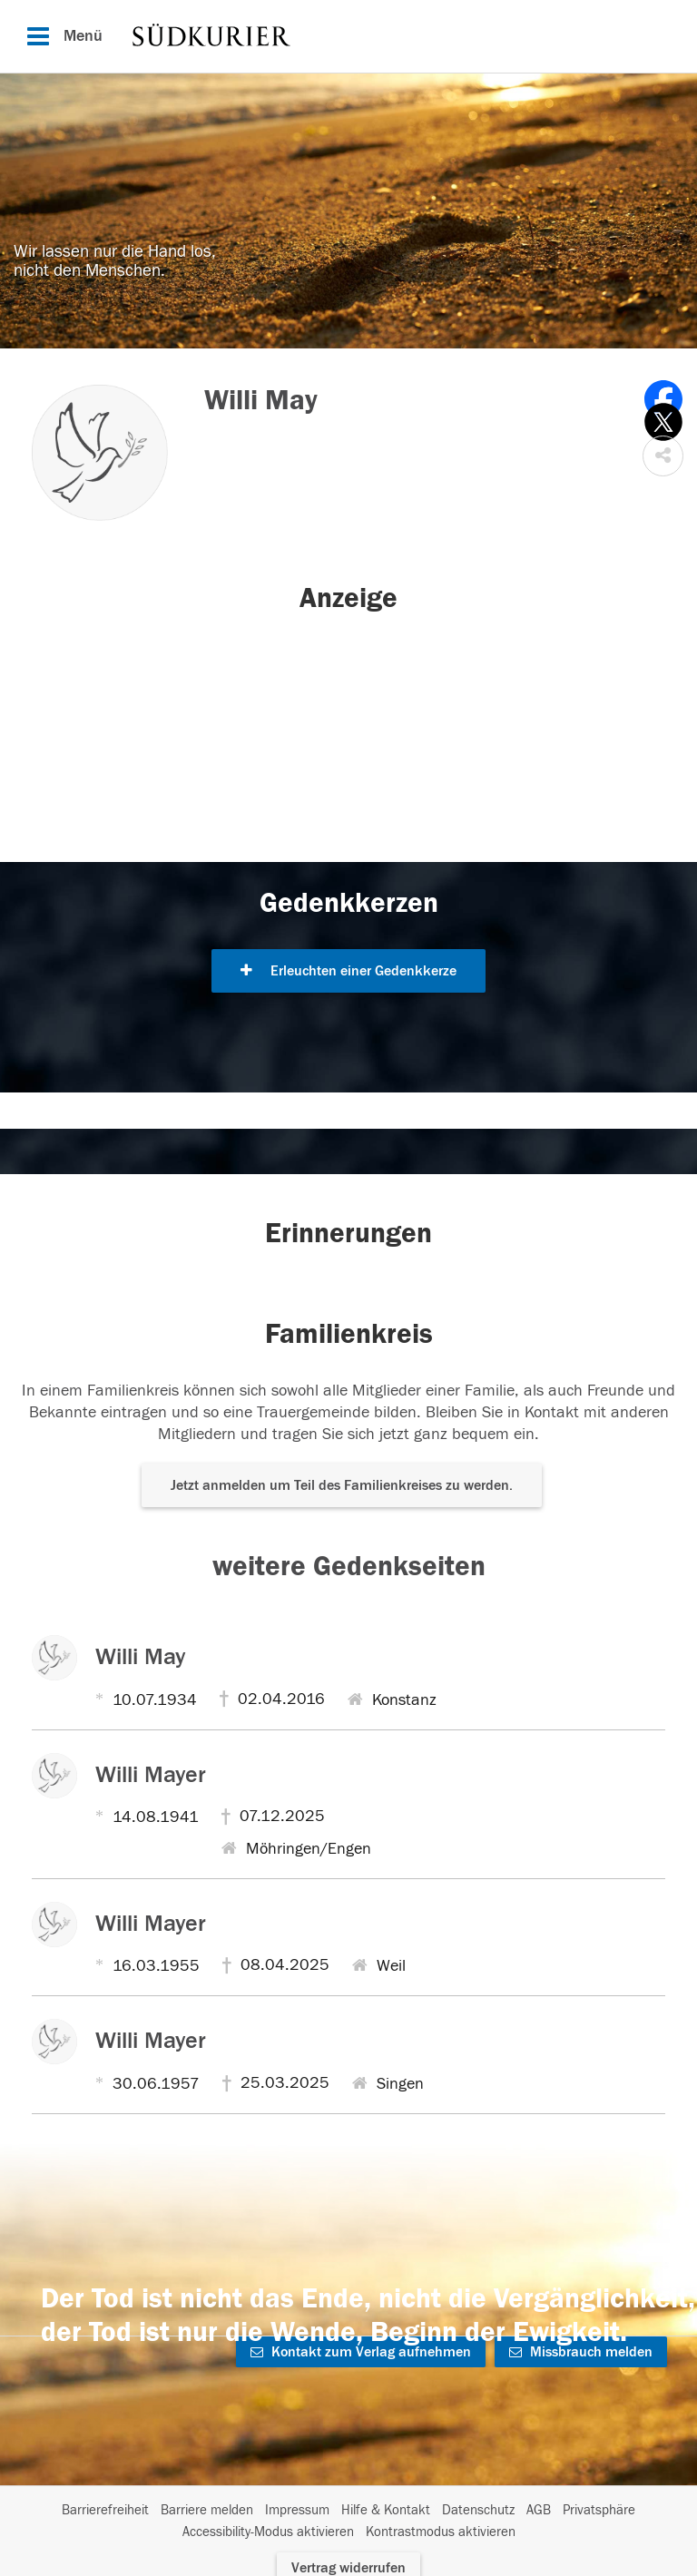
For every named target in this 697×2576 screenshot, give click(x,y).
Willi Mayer (150, 1774)
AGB (538, 2510)
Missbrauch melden (581, 2352)
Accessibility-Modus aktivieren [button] (268, 2532)
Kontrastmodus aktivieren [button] (440, 2532)
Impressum (297, 2510)
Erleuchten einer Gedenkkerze (348, 971)
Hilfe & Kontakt (385, 2510)
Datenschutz (478, 2510)
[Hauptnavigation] (348, 36)
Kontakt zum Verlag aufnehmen (360, 2352)
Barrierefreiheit (105, 2510)
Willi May (140, 1656)
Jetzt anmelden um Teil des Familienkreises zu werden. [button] (342, 1485)
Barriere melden (207, 2510)
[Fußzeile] (348, 2521)
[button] (663, 456)
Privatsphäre (599, 2510)
